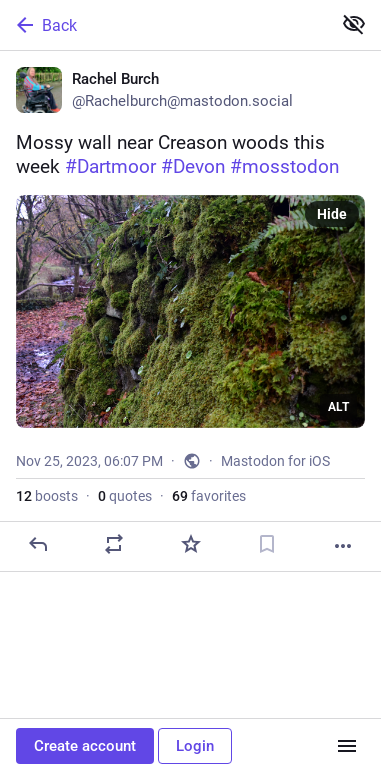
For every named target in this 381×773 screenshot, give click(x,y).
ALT (338, 407)
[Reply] (38, 544)
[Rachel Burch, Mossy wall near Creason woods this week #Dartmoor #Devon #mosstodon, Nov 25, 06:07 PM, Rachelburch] (190, 311)
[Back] (163, 25)
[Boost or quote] (114, 544)
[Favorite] (191, 544)
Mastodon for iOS (275, 461)
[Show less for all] (354, 24)
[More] (343, 546)
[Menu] (347, 746)
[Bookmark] (267, 544)
